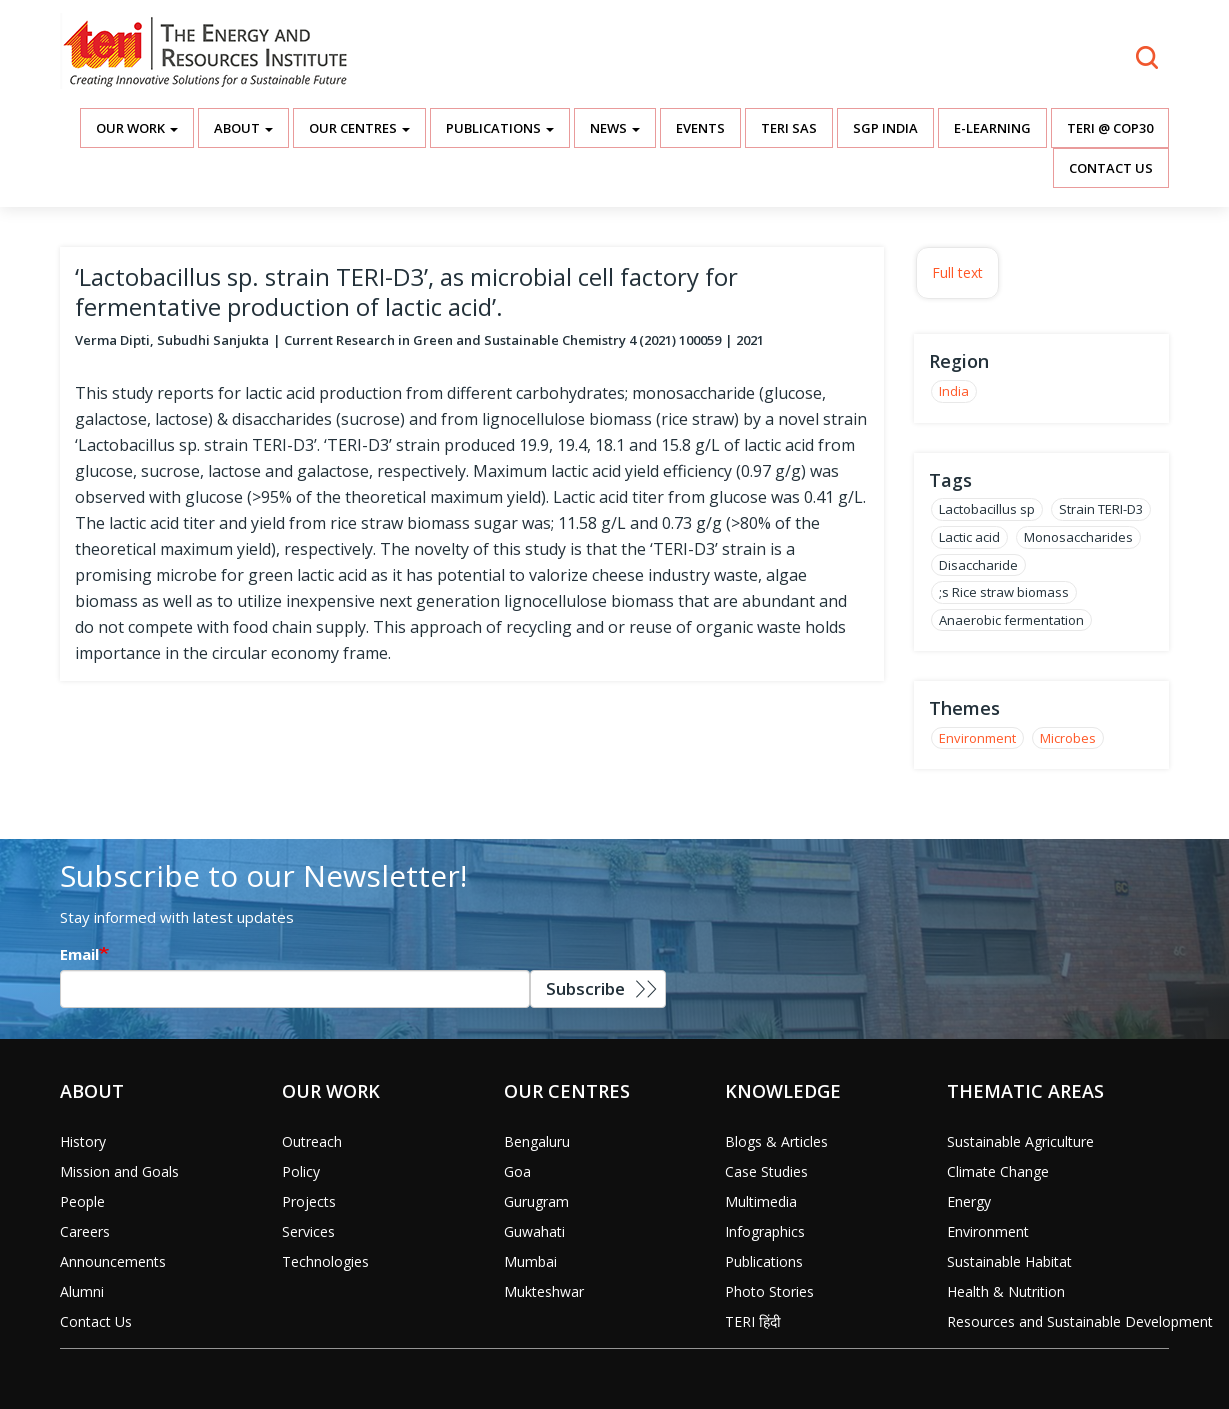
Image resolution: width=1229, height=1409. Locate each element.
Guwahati (534, 1231)
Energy (969, 1201)
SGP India (885, 128)
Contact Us (1111, 168)
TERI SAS (789, 128)
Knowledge (783, 1091)
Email (79, 954)
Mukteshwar (544, 1291)
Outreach (312, 1141)
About (243, 128)
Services (308, 1231)
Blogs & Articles (776, 1141)
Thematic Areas (1025, 1091)
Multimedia (761, 1201)
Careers (85, 1231)
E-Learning (992, 128)
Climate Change (998, 1171)
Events (700, 128)
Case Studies (766, 1171)
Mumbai (530, 1261)
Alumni (82, 1291)
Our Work (137, 128)
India (954, 391)
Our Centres (359, 128)
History (83, 1141)
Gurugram (536, 1201)
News (615, 128)
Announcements (113, 1261)
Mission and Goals (119, 1171)
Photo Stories (769, 1291)
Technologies (325, 1261)
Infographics (765, 1231)
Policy (301, 1171)
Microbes (1068, 738)
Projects (309, 1201)
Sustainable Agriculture (1020, 1141)
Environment (977, 738)
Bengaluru (537, 1141)
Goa (517, 1171)
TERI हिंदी (753, 1321)
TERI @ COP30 (1110, 128)
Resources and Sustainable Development (1080, 1321)
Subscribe (585, 988)
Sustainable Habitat (1009, 1261)
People (82, 1201)
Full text (957, 272)
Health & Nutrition (1006, 1291)
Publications (500, 128)
